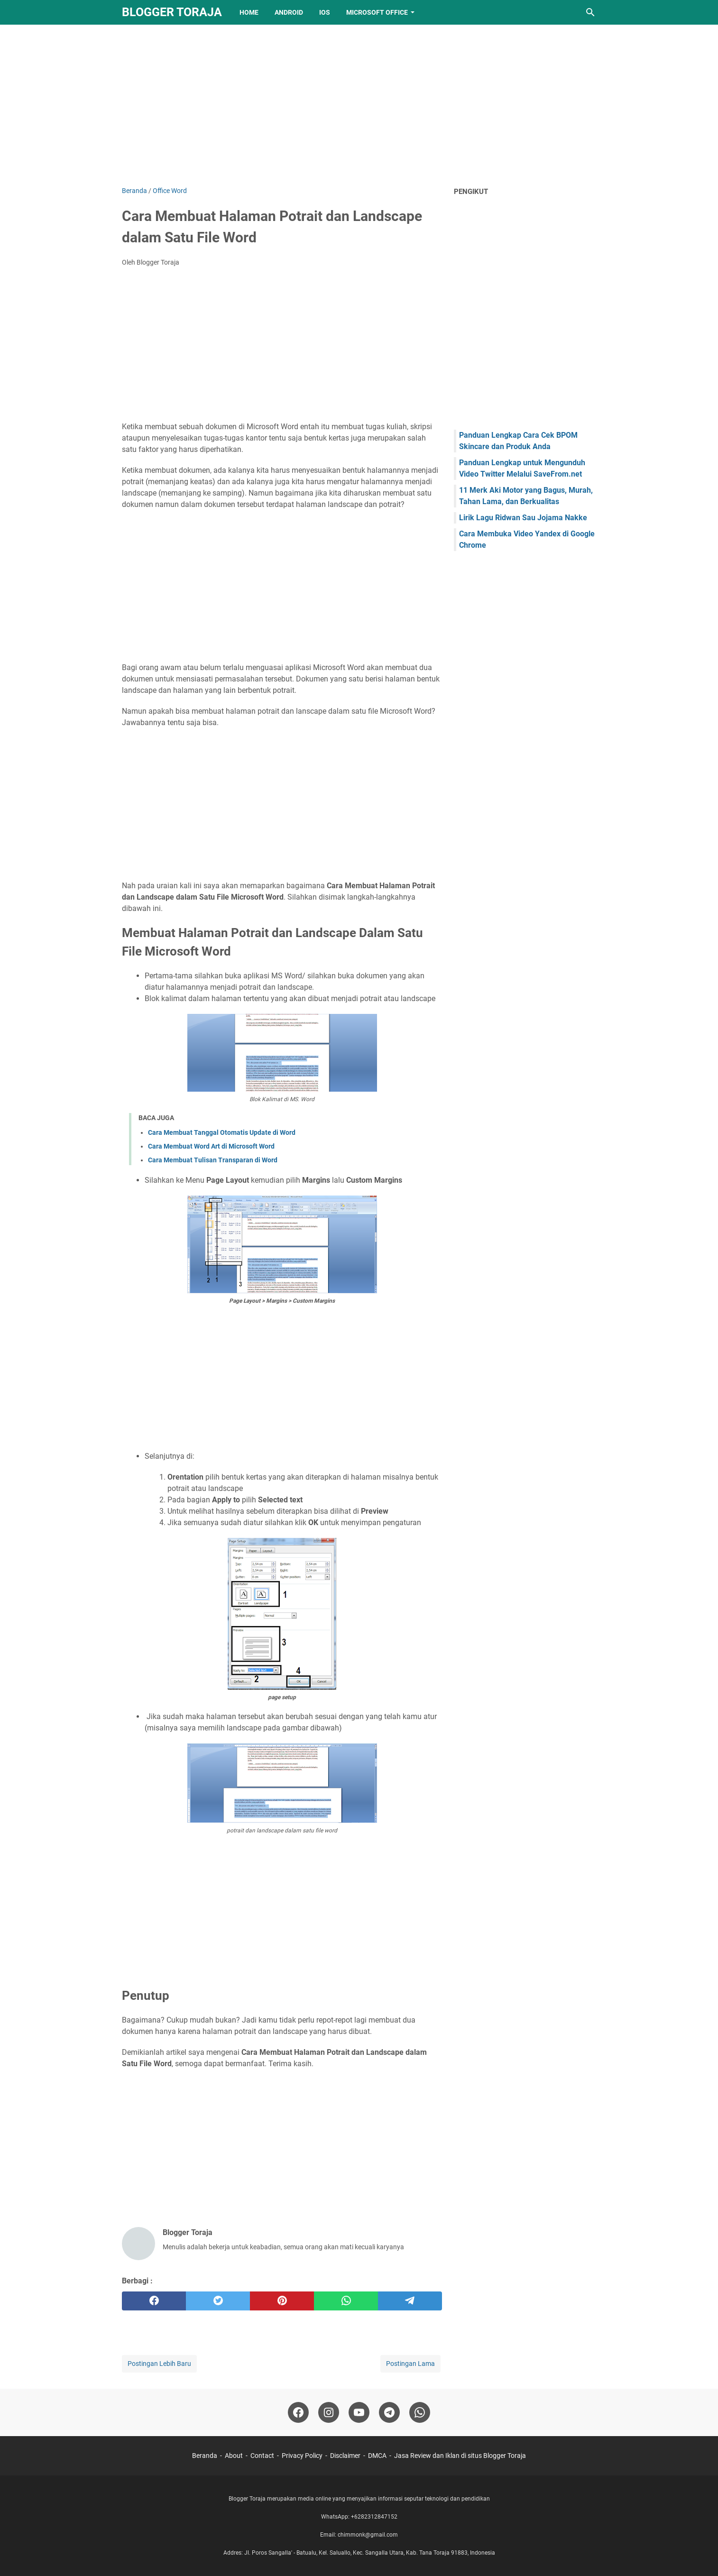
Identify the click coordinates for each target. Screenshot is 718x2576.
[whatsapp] (346, 2300)
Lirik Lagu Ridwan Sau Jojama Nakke (523, 517)
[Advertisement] (359, 105)
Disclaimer (345, 2455)
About (234, 2455)
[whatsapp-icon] (419, 2412)
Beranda (204, 2455)
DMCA (377, 2455)
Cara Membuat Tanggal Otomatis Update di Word (221, 1132)
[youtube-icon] (359, 2412)
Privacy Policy (302, 2455)
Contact (262, 2455)
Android (289, 12)
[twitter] (218, 2300)
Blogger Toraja (172, 12)
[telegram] (410, 2300)
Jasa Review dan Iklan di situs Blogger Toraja (460, 2455)
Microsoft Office (377, 12)
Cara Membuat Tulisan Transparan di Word (212, 1160)
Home (248, 12)
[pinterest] (282, 2300)
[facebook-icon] (298, 2412)
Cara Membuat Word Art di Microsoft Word (211, 1146)
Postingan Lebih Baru (159, 2363)
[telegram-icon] (389, 2412)
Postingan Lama (410, 2363)
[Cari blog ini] (590, 12)
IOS (324, 12)
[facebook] (154, 2300)
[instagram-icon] (328, 2412)
